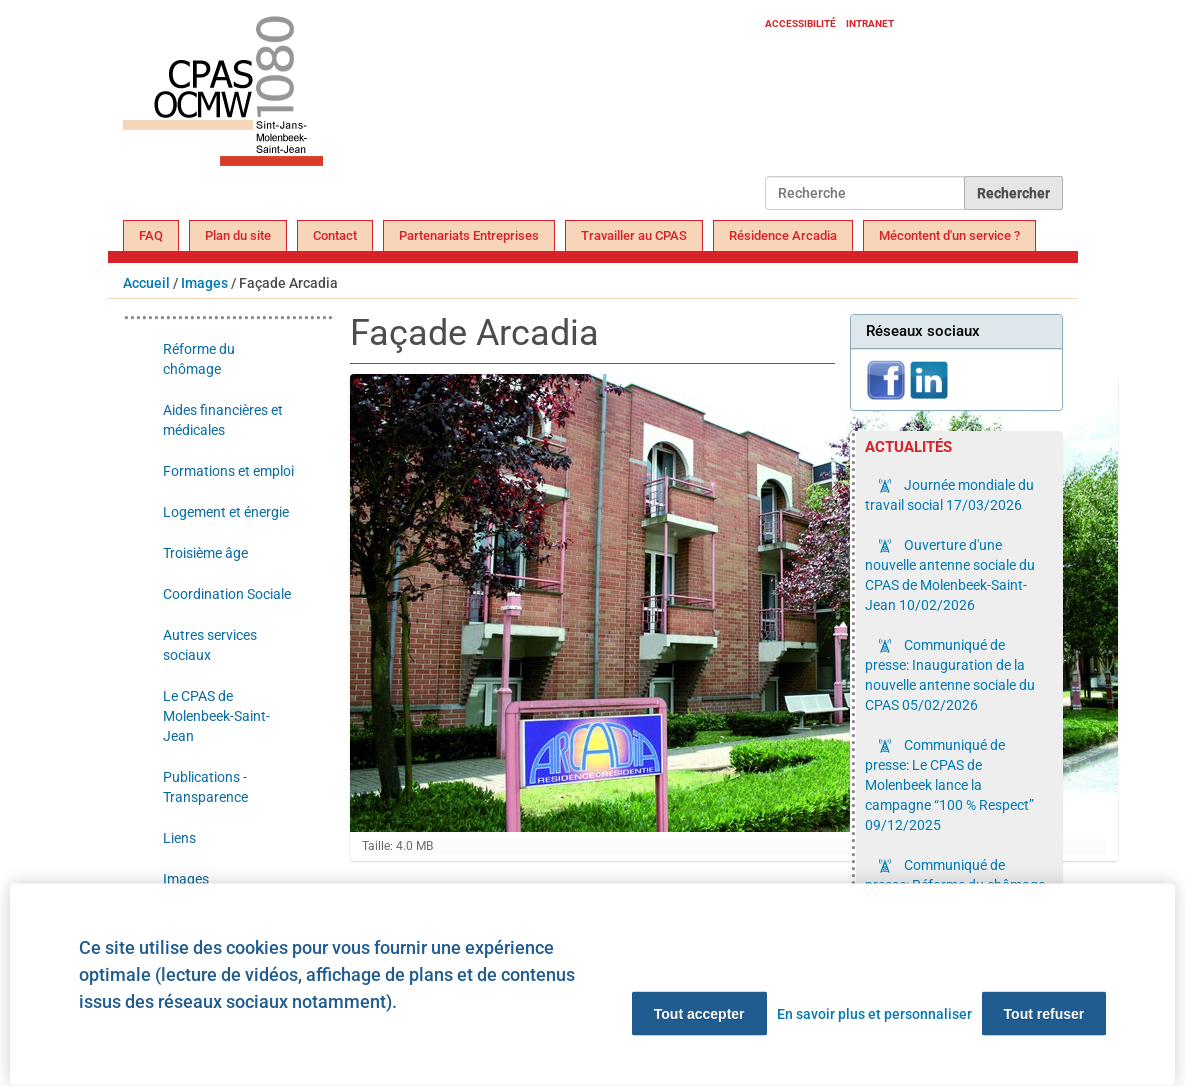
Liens (179, 838)
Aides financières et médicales (223, 420)
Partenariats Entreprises (469, 235)
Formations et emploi (228, 471)
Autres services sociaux (210, 645)
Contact (335, 235)
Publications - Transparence (205, 787)
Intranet (870, 23)
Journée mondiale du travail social (949, 495)
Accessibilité (800, 23)
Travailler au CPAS (634, 235)
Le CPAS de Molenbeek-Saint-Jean (216, 716)
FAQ (151, 235)
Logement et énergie (226, 512)
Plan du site (238, 235)
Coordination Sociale (227, 594)
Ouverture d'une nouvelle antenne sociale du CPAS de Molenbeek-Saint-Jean (950, 575)
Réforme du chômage (199, 359)
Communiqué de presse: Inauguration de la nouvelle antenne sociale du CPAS (950, 675)
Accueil (146, 283)
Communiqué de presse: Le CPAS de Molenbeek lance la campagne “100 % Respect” (949, 785)
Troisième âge (205, 553)
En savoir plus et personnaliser (874, 1014)
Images (204, 283)
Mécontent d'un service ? (949, 235)
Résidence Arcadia (783, 235)
